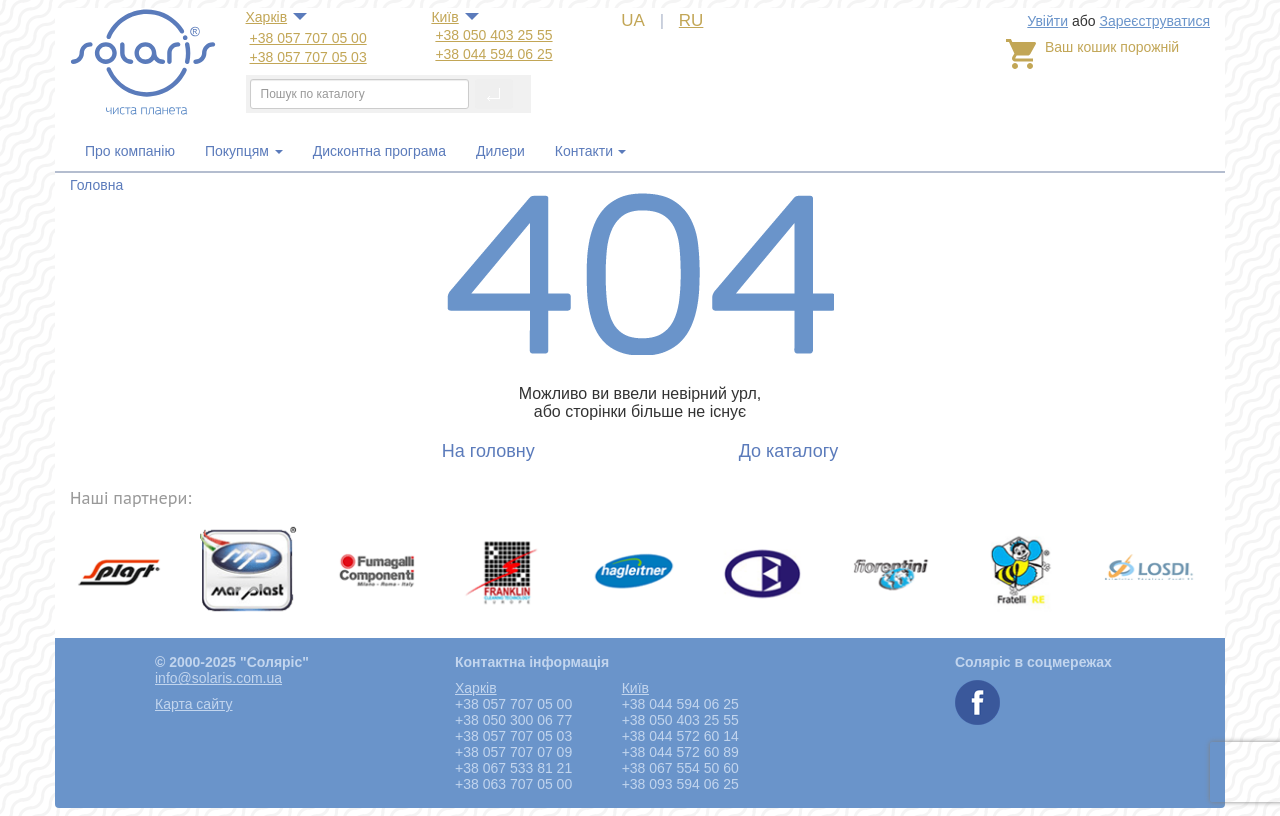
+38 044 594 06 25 (493, 54)
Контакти (584, 151)
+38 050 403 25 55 (493, 35)
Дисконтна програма (379, 151)
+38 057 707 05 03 (308, 57)
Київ (444, 17)
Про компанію (130, 151)
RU (691, 20)
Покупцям (244, 151)
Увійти (1047, 21)
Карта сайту (194, 704)
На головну (488, 451)
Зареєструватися (1154, 21)
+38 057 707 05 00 (308, 38)
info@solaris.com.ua (218, 678)
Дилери (500, 151)
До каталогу (789, 451)
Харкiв (267, 17)
